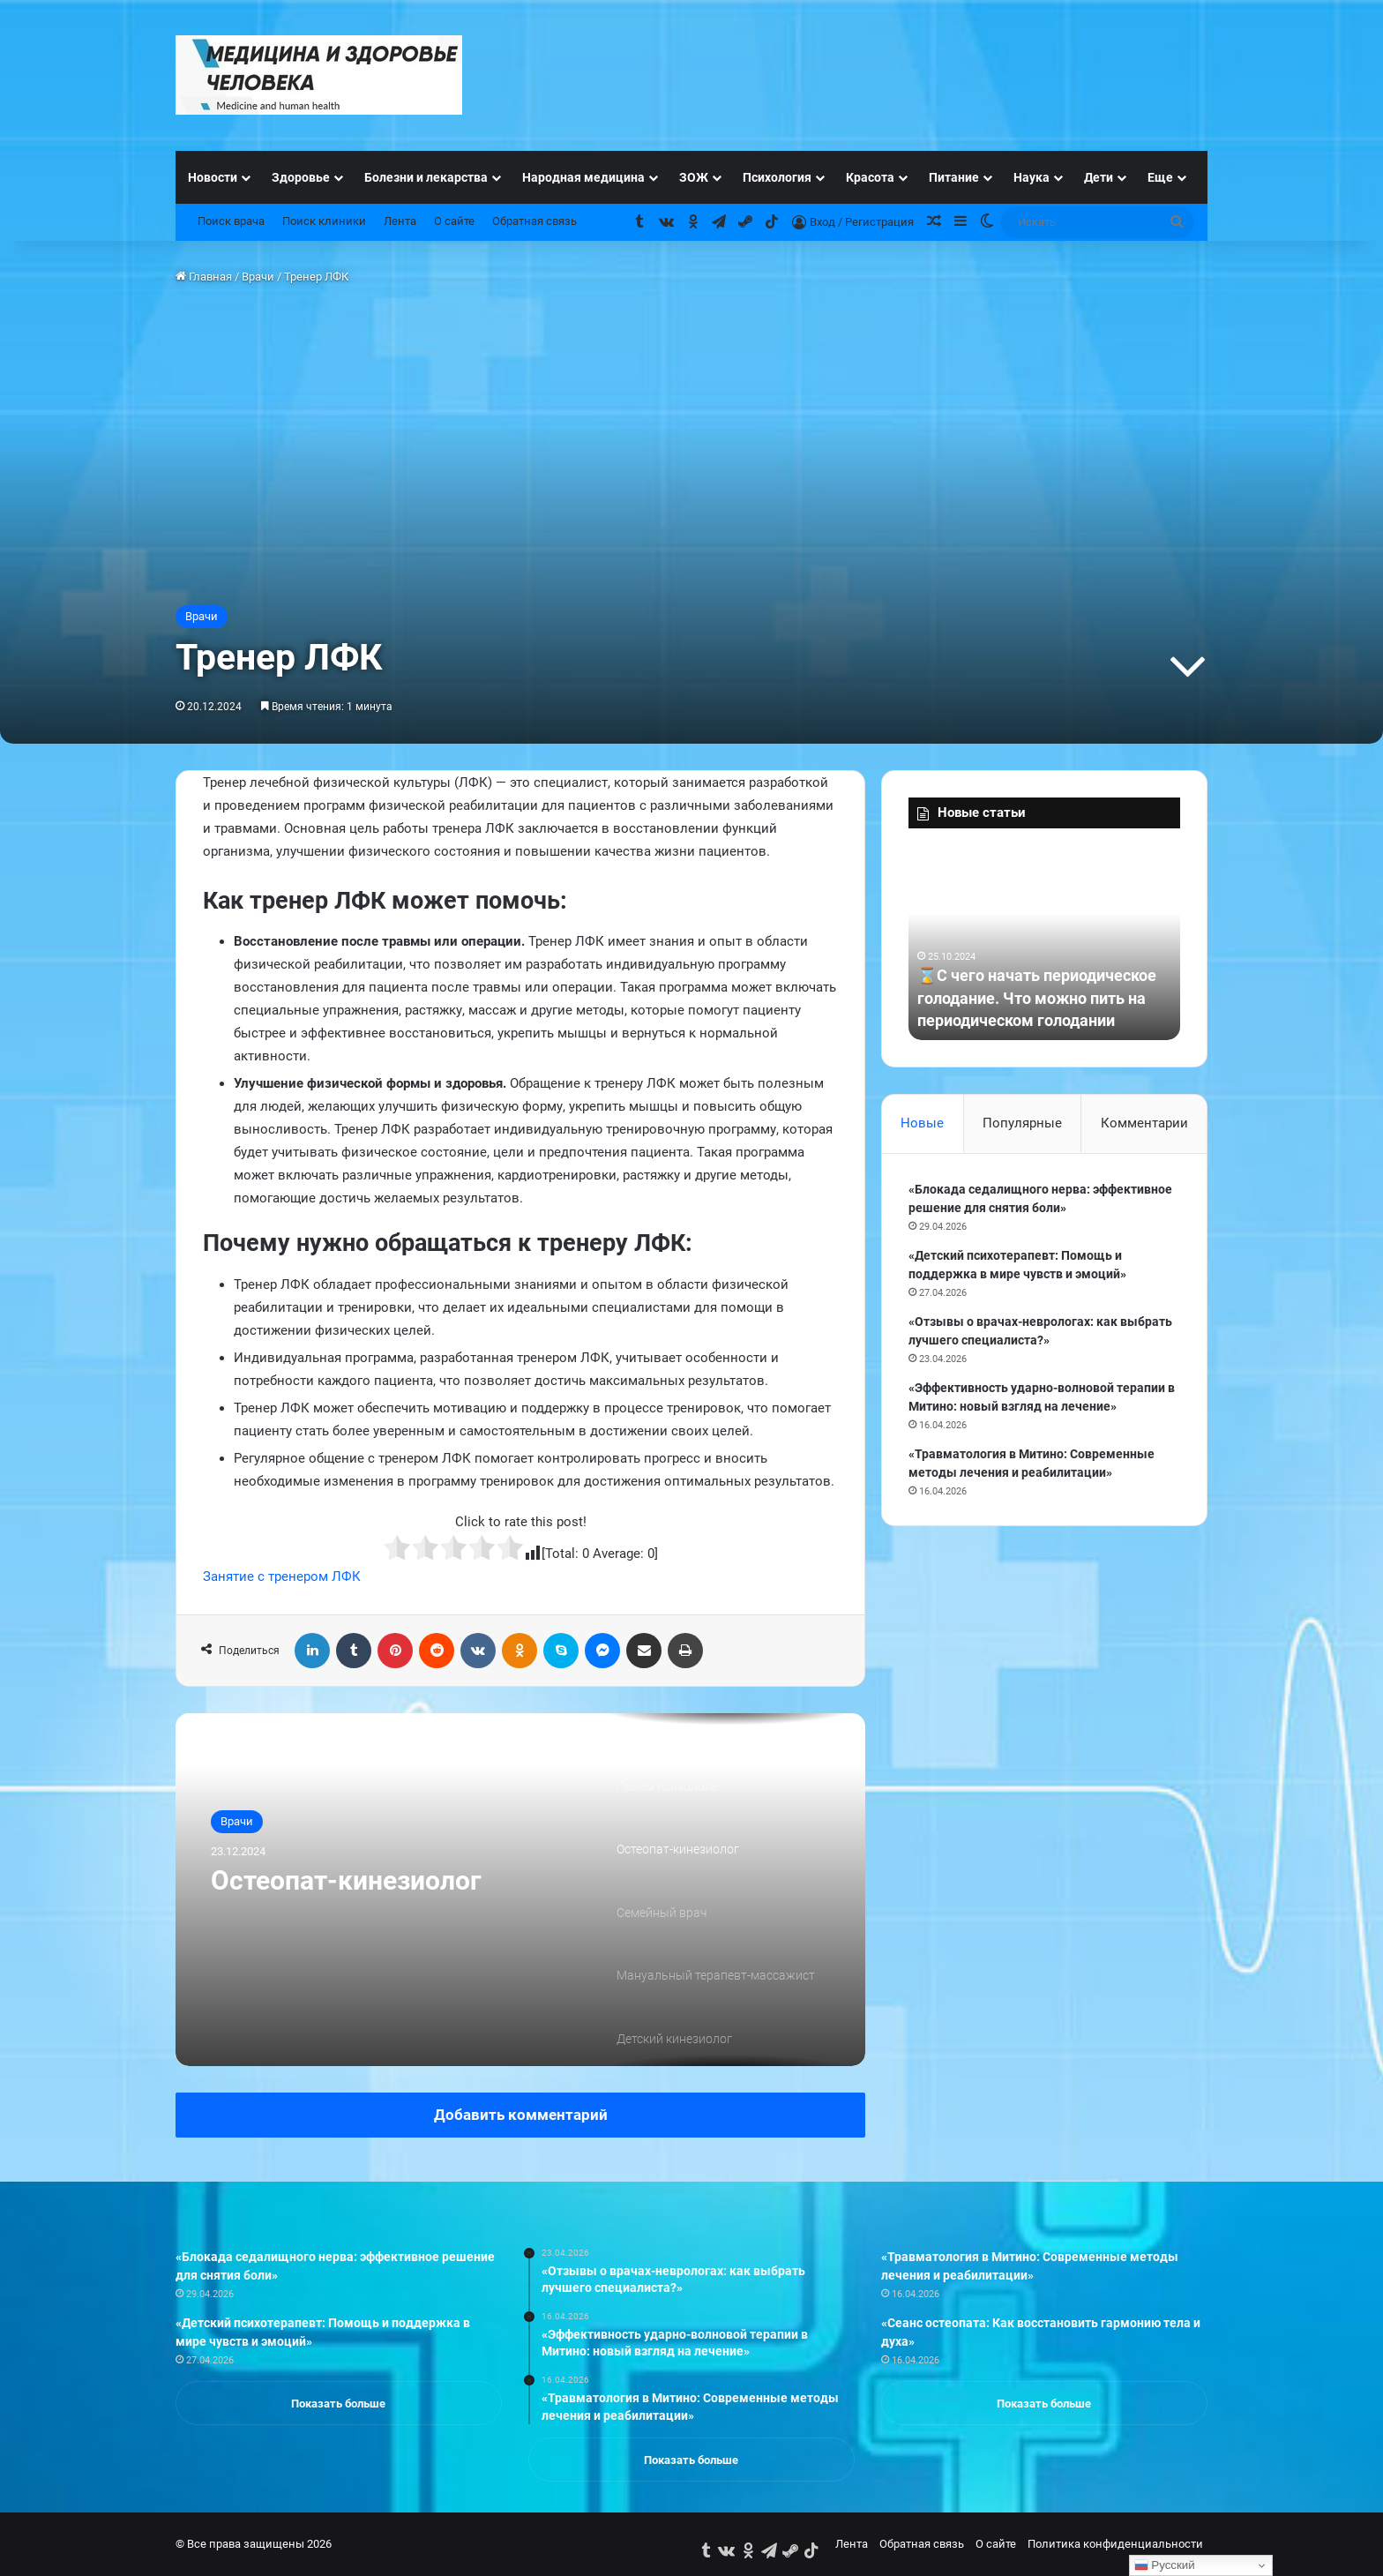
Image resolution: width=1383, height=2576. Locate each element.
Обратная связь (534, 221)
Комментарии (1144, 1123)
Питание (954, 177)
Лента (400, 221)
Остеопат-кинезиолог (346, 1880)
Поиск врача (231, 221)
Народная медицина (583, 177)
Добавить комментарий (521, 2114)
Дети (1098, 177)
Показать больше (338, 2403)
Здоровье (301, 177)
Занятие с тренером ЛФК (282, 1576)
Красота (870, 177)
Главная (204, 276)
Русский (1164, 2565)
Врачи (258, 276)
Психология (777, 177)
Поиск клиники (324, 221)
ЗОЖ (693, 177)
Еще (1160, 177)
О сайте (454, 221)
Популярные (1022, 1123)
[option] (520, 1889)
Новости (212, 177)
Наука (1031, 177)
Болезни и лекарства (426, 177)
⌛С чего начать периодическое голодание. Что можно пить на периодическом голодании (1036, 997)
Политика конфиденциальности (1115, 2543)
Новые (922, 1123)
